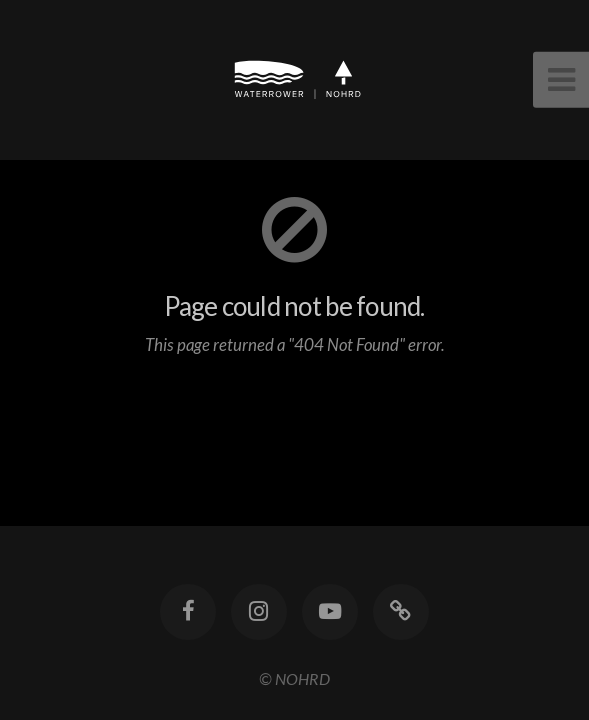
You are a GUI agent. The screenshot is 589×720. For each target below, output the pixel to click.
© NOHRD (294, 678)
